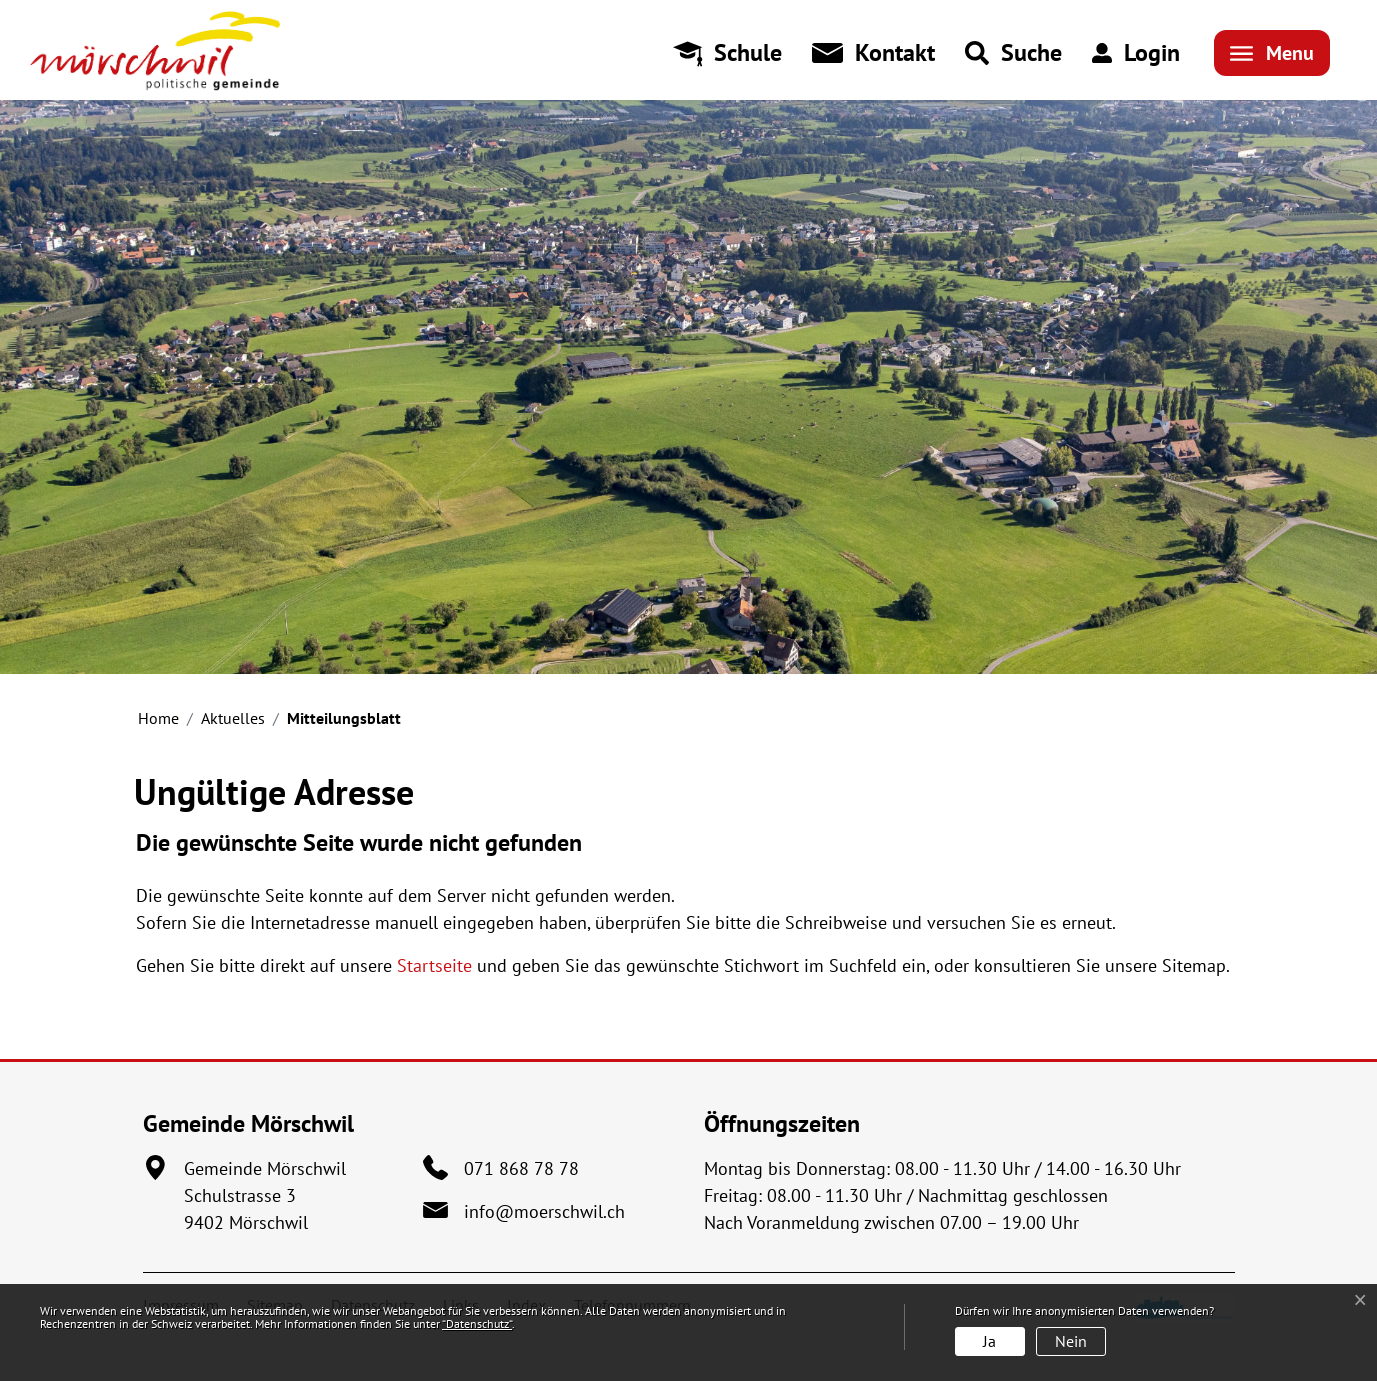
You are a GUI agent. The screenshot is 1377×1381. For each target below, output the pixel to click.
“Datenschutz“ (477, 1323)
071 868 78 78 (521, 1168)
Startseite (434, 965)
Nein (1071, 1341)
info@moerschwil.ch (544, 1211)
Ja (989, 1341)
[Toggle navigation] (1272, 53)
